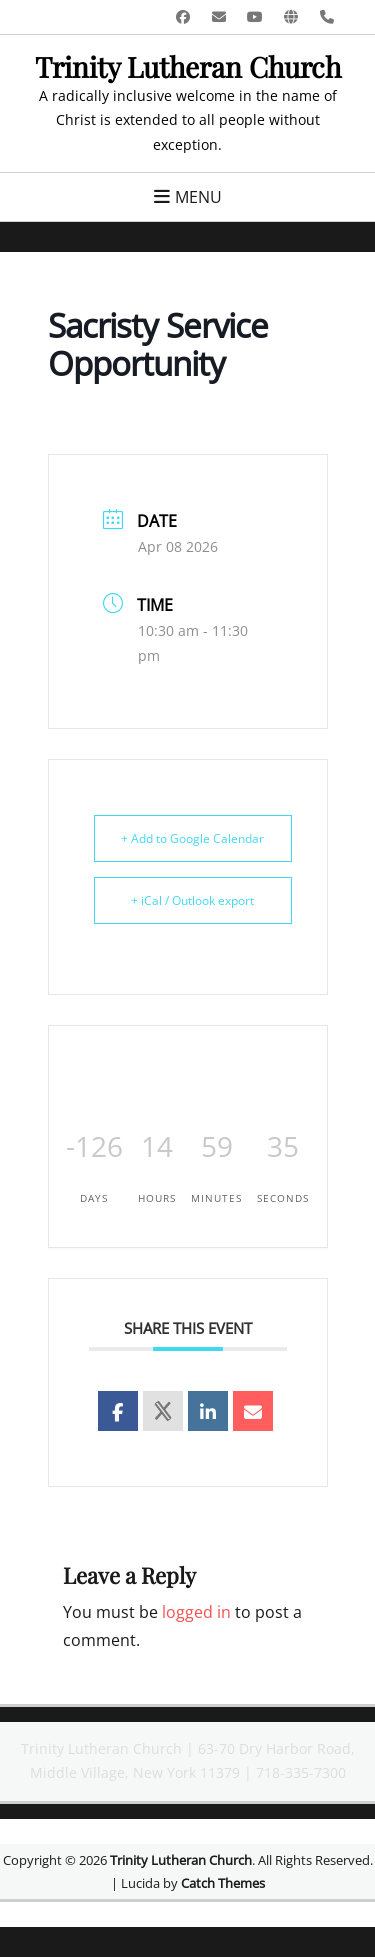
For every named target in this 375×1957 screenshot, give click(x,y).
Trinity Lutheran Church (188, 66)
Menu (198, 197)
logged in (196, 1612)
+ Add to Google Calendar (192, 838)
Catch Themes (223, 1883)
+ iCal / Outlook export (192, 900)
